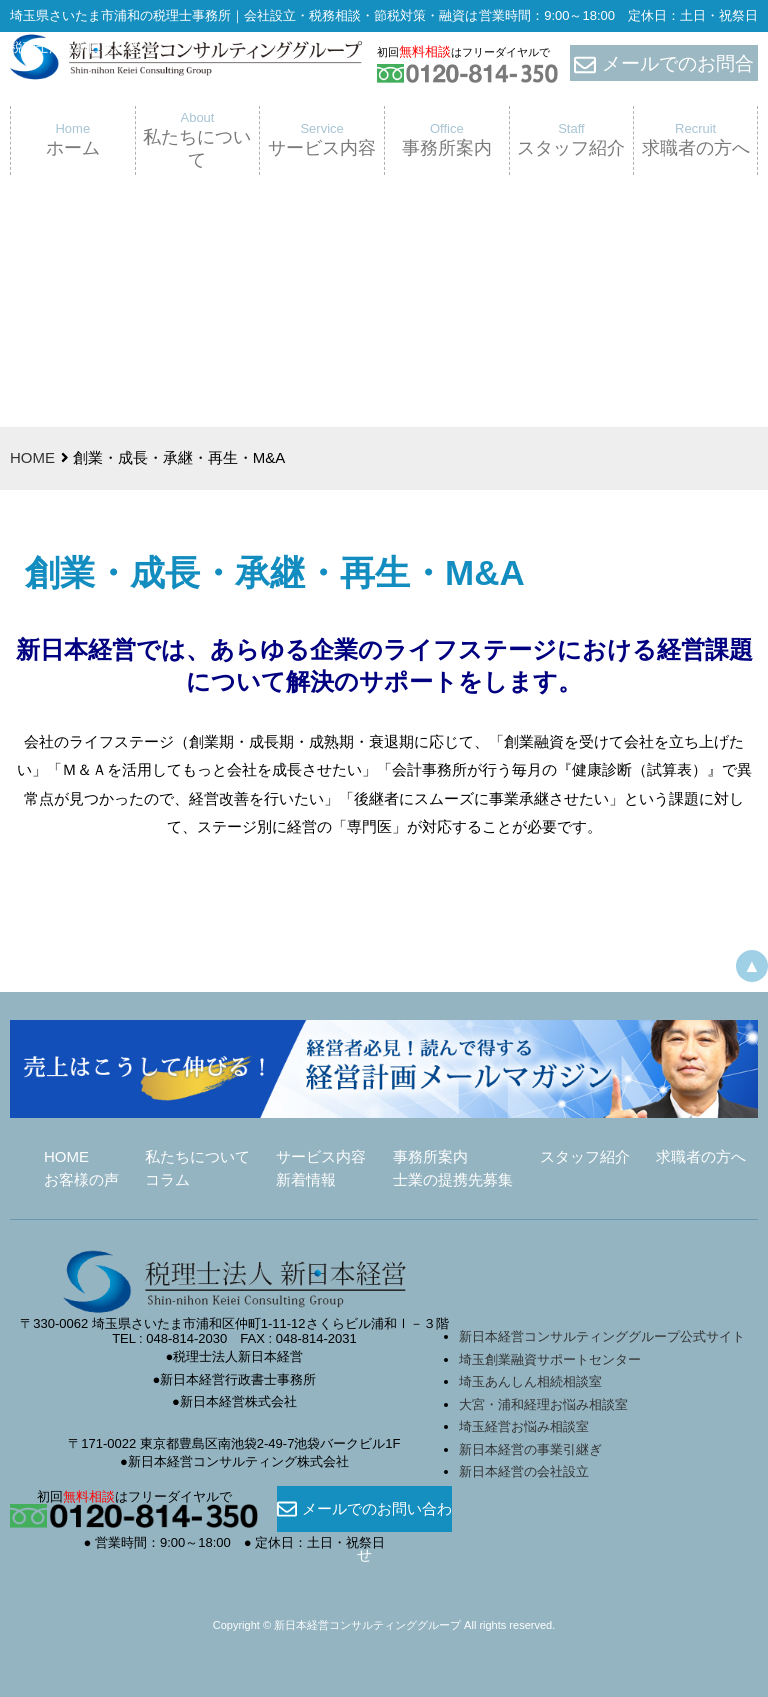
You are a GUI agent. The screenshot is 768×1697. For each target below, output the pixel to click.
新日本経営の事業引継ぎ (530, 1449)
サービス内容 (321, 1156)
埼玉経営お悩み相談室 (524, 1426)
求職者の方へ (701, 1156)
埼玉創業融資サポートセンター (556, 1359)
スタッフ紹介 (585, 1156)
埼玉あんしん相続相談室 (530, 1381)
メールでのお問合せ (663, 64)
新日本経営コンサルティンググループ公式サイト (602, 1336)
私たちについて (197, 1156)
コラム (167, 1179)
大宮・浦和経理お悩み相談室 (543, 1404)
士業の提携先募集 (453, 1179)
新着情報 (306, 1179)
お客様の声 (81, 1179)
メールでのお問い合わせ (364, 1509)
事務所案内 (430, 1156)
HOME (32, 457)
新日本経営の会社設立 (524, 1471)
